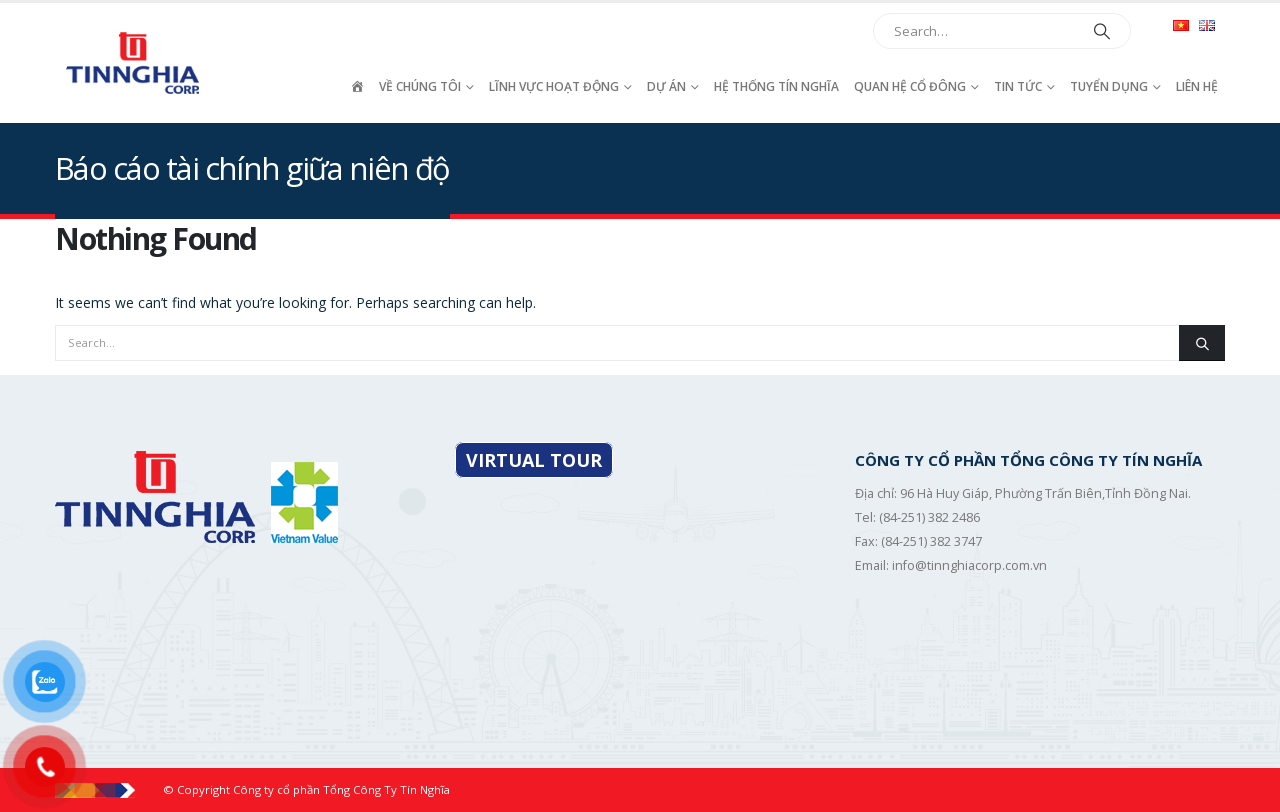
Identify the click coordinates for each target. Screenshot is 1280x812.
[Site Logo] (135, 62)
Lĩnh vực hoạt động (554, 86)
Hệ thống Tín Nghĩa (776, 86)
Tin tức (1018, 86)
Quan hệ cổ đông (910, 86)
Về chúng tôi (420, 86)
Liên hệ (1197, 86)
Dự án (666, 86)
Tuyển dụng (1109, 86)
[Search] (1102, 31)
